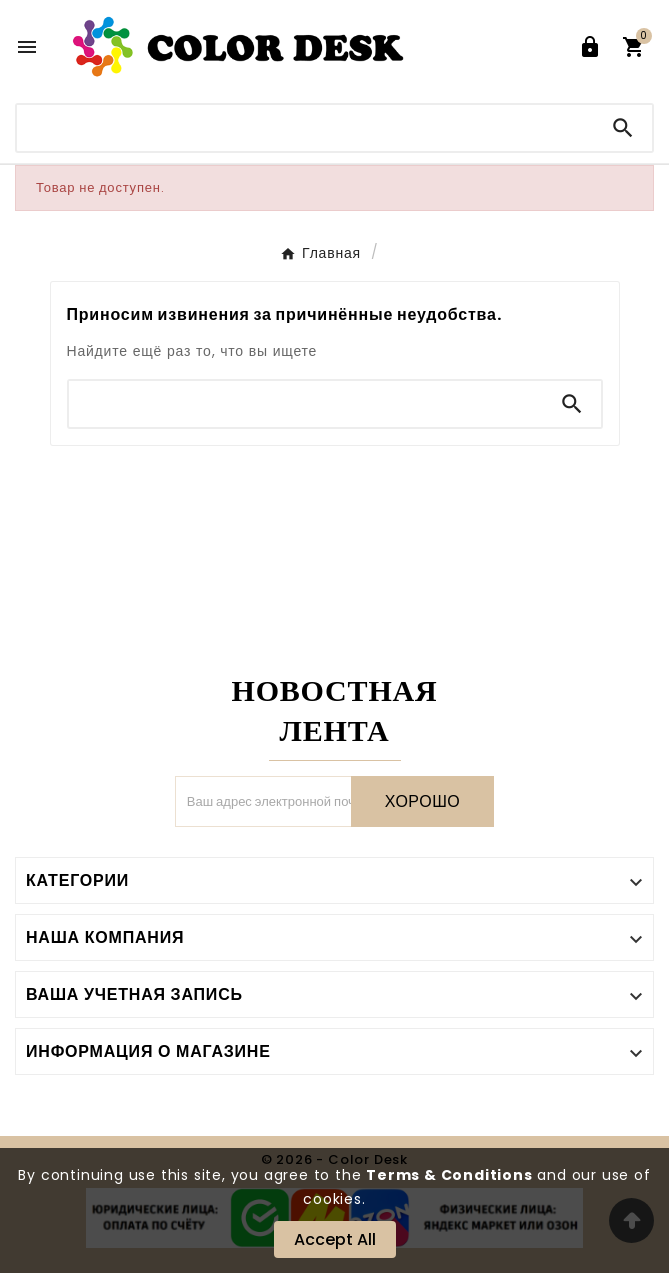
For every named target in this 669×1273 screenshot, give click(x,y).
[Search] (623, 128)
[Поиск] (305, 127)
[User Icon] (590, 47)
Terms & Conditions (449, 1175)
